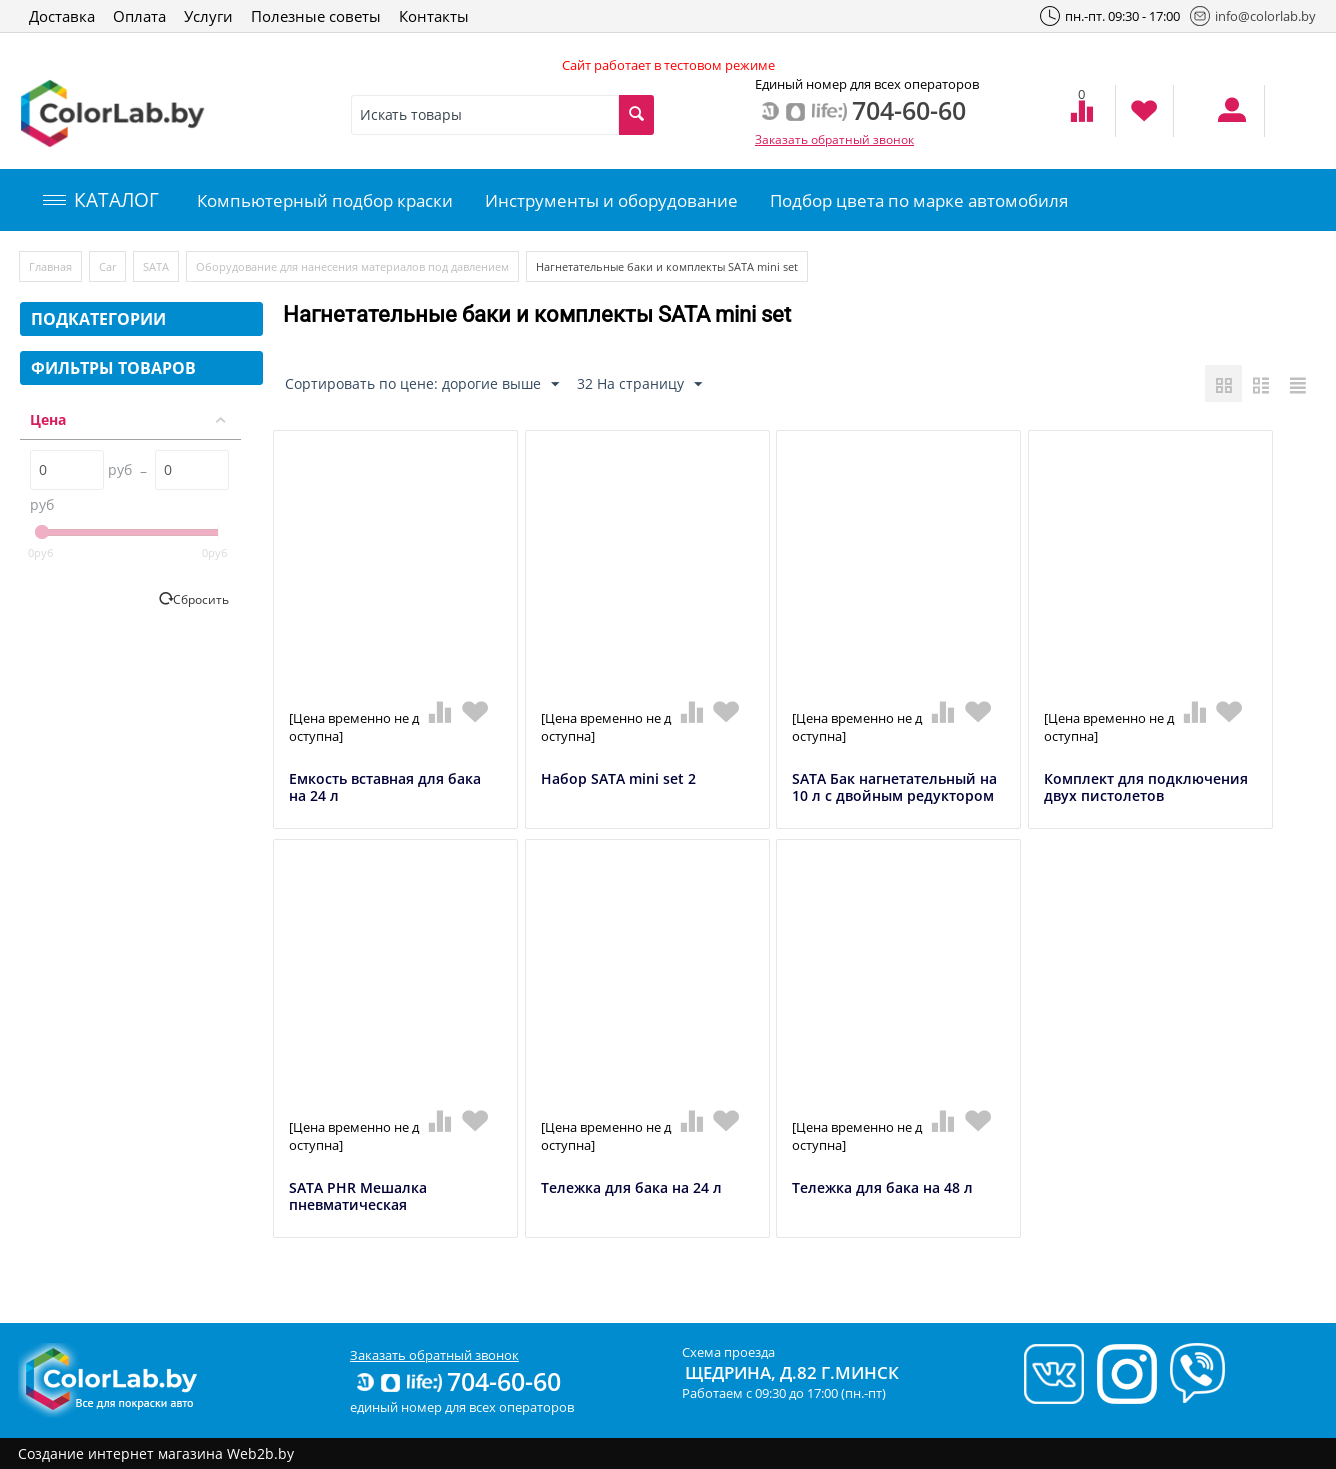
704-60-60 (457, 1381)
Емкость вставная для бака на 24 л (385, 788)
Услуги (208, 16)
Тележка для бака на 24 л (631, 1188)
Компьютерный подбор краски (325, 200)
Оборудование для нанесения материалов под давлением (352, 266)
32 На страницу (639, 384)
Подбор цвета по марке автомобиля (919, 200)
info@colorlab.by (1253, 16)
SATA (156, 266)
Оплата (139, 16)
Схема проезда (728, 1352)
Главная (50, 266)
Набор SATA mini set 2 (618, 779)
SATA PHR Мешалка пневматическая (358, 1197)
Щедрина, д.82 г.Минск (792, 1372)
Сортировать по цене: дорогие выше (422, 384)
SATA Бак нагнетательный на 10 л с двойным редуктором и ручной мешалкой (894, 796)
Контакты (434, 16)
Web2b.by (260, 1453)
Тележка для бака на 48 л (882, 1188)
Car (107, 266)
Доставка (62, 16)
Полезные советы (316, 16)
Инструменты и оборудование (611, 200)
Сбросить (201, 599)
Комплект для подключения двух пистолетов (1146, 788)
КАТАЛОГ (101, 200)
